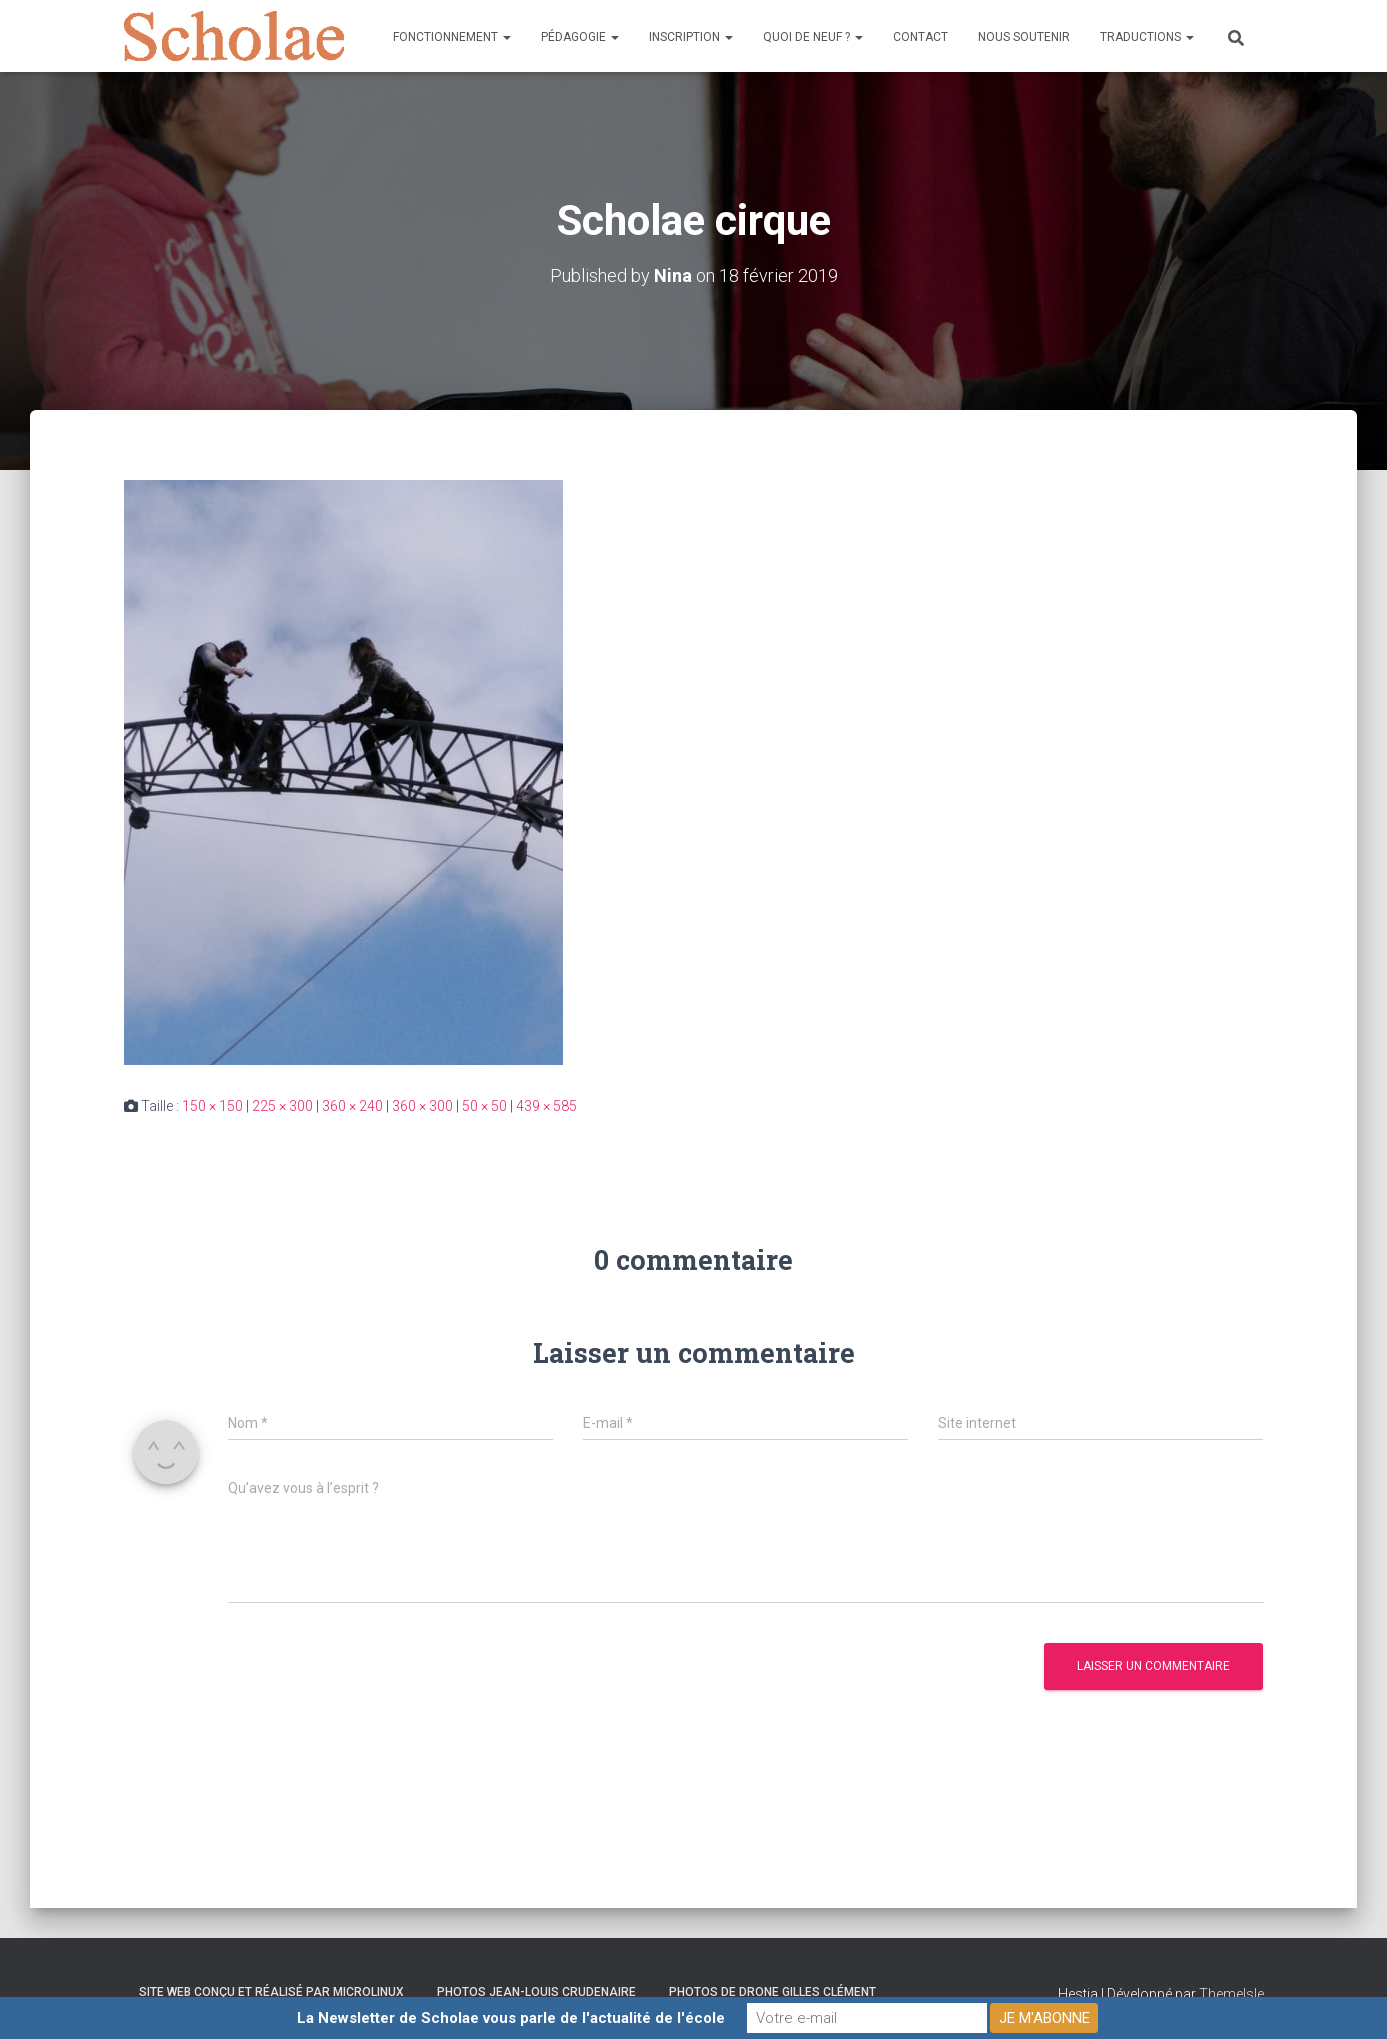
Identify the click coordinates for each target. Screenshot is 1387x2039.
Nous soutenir (1024, 37)
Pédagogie (580, 37)
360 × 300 (422, 1106)
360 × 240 (352, 1106)
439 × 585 (546, 1106)
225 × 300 (282, 1106)
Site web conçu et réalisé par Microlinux (271, 1992)
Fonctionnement (452, 37)
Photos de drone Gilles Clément (772, 1992)
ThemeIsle (1231, 1994)
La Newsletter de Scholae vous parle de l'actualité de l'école (511, 2018)
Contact (920, 37)
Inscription (691, 37)
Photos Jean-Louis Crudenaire (536, 1992)
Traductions (1147, 37)
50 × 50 (484, 1106)
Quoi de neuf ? (813, 37)
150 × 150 (212, 1106)
